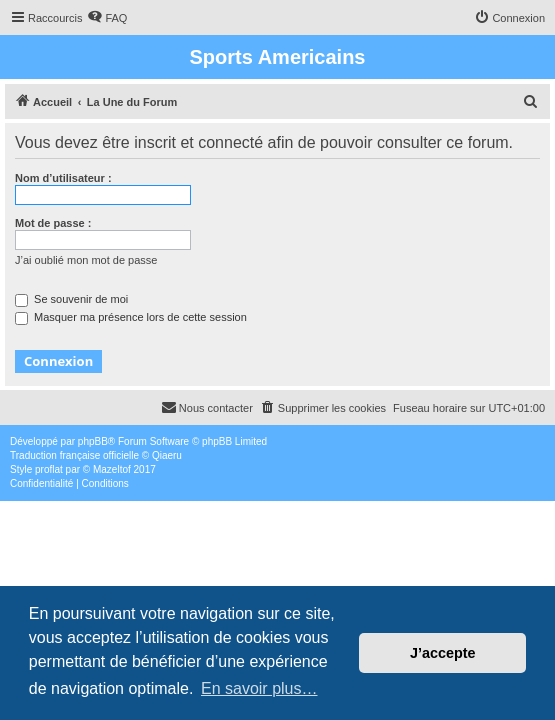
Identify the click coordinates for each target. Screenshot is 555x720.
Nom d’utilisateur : (63, 178)
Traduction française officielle (74, 455)
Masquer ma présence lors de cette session (131, 317)
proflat (49, 469)
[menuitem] (107, 18)
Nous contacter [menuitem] (207, 407)
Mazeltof (112, 469)
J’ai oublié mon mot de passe (86, 260)
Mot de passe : (53, 223)
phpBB (93, 441)
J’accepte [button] (443, 653)
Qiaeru (167, 455)
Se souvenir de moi (71, 299)
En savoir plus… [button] (259, 688)
